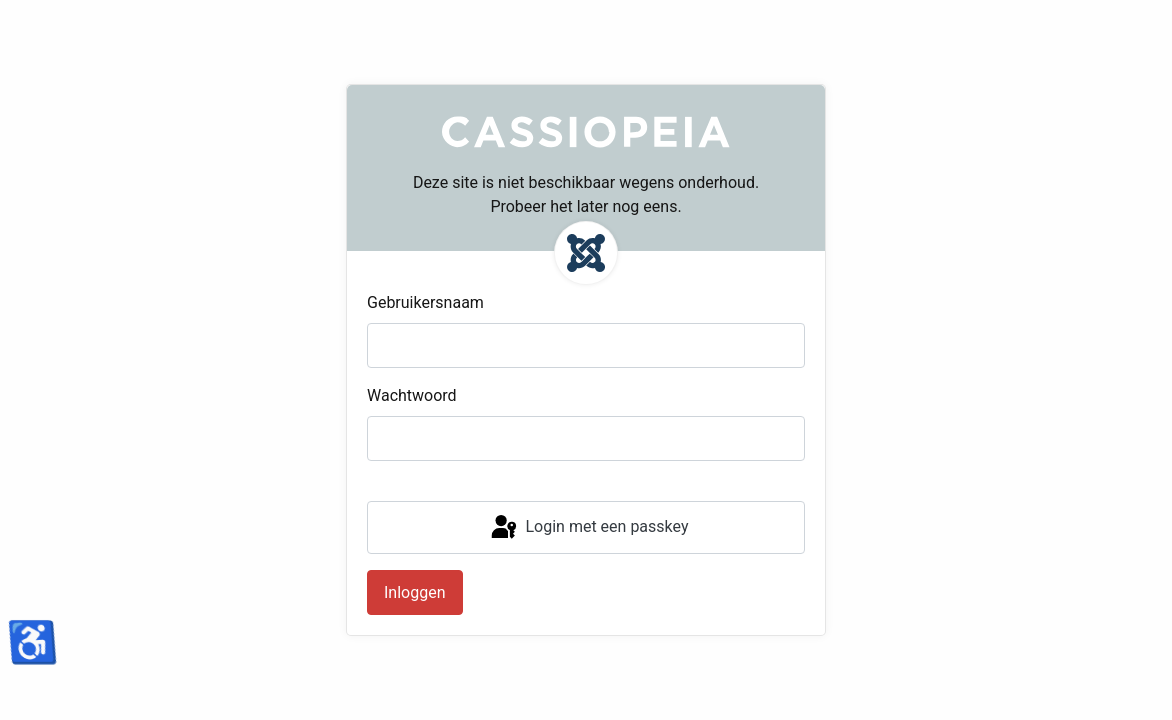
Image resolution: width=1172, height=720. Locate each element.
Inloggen (415, 592)
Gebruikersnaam (425, 302)
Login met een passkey (588, 528)
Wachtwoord (412, 395)
